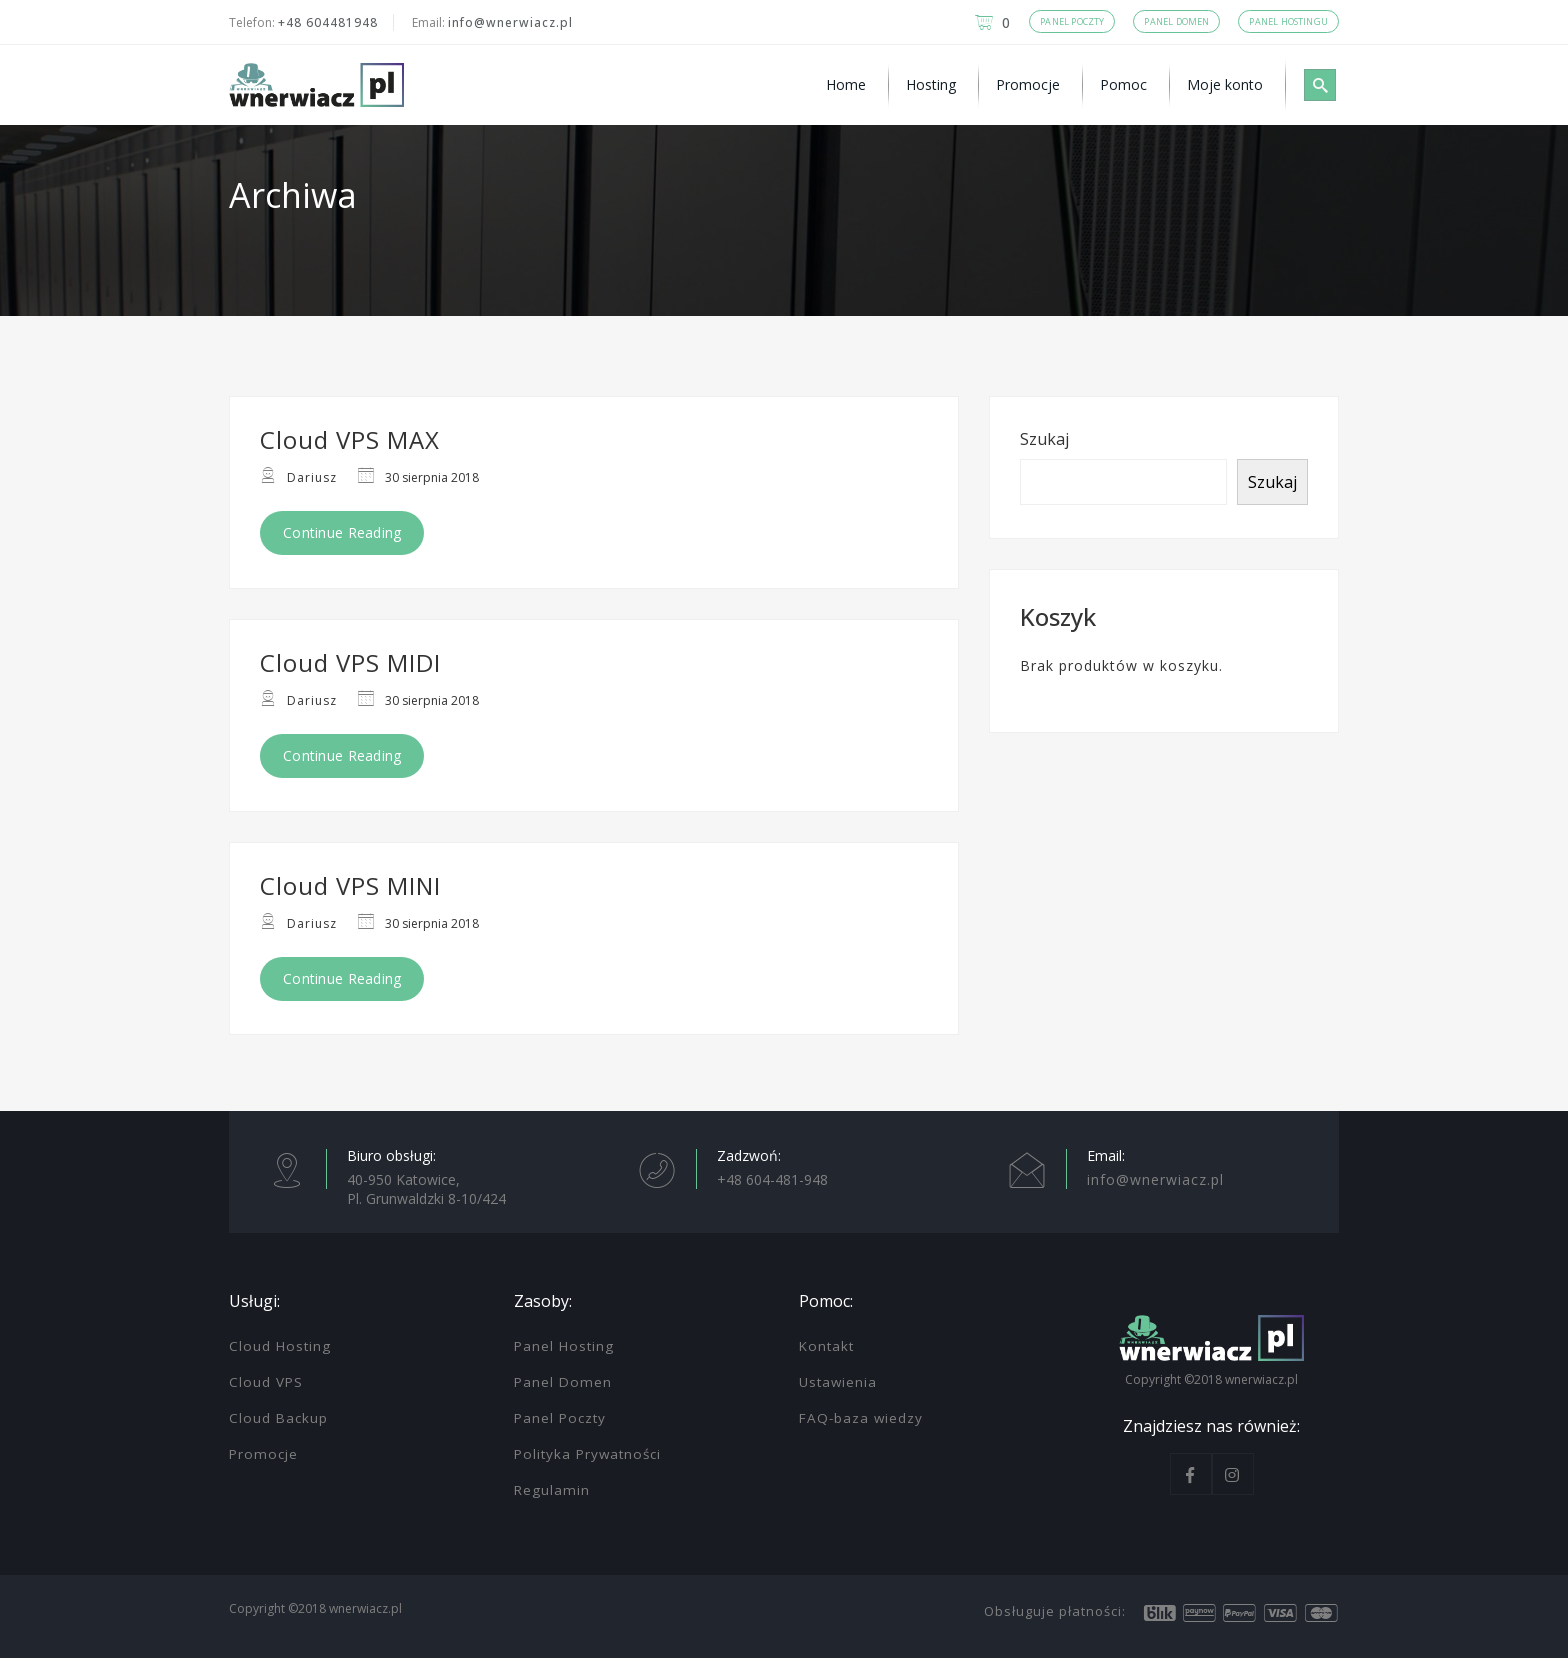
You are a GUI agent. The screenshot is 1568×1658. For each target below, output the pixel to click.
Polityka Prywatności (587, 1454)
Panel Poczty (560, 1418)
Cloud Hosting (280, 1346)
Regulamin (552, 1490)
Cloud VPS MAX (350, 439)
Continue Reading (342, 532)
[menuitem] (849, 85)
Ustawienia (838, 1382)
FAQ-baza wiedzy (861, 1418)
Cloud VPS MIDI (350, 662)
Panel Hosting (564, 1346)
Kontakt (826, 1346)
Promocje (263, 1454)
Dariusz (312, 477)
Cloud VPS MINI (350, 885)
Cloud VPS (266, 1382)
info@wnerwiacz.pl (510, 22)
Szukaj (1044, 439)
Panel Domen (563, 1382)
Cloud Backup (278, 1418)
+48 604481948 (328, 22)
